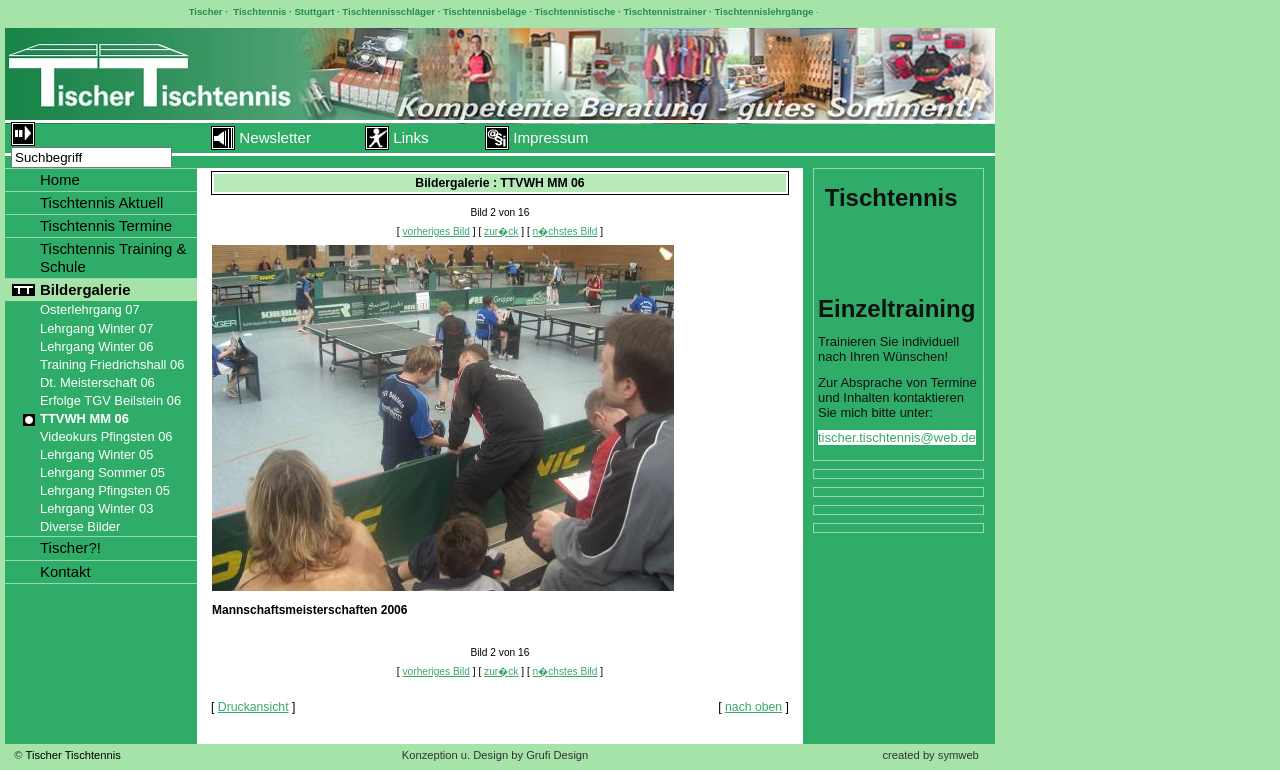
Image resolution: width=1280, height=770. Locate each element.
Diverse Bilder (80, 526)
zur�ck (501, 231)
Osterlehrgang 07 (90, 309)
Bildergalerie (85, 289)
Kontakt (65, 571)
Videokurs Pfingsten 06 (106, 436)
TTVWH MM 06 (84, 418)
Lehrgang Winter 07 (96, 328)
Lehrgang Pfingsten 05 (105, 490)
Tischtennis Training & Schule (113, 257)
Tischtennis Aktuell (101, 202)
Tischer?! (70, 547)
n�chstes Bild (565, 231)
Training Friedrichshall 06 (112, 364)
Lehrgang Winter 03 (96, 508)
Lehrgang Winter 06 (96, 346)
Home (60, 179)
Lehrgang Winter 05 (96, 454)
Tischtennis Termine (106, 225)
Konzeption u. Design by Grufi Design (495, 755)
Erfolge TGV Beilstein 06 (110, 400)
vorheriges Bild (436, 231)
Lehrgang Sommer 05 (102, 472)
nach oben (753, 707)
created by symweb (930, 755)
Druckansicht (253, 707)
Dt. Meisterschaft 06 (97, 382)
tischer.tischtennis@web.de (897, 437)
